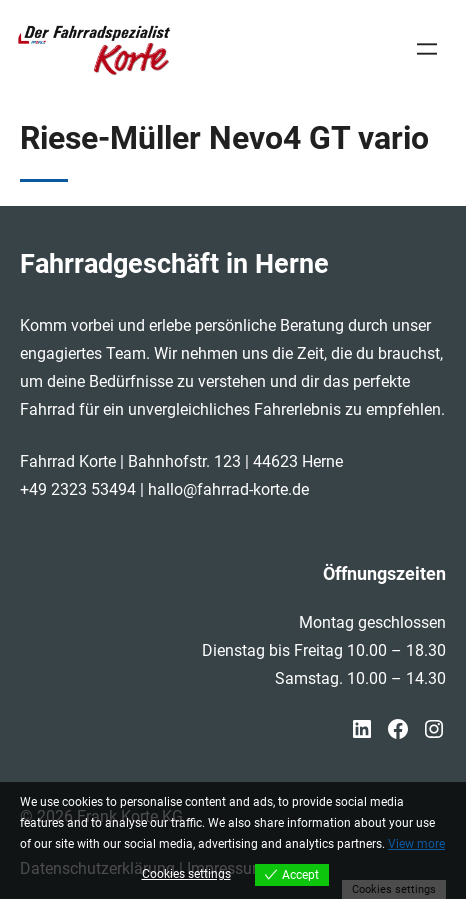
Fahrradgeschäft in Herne (174, 263)
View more (416, 844)
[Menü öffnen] (427, 48)
